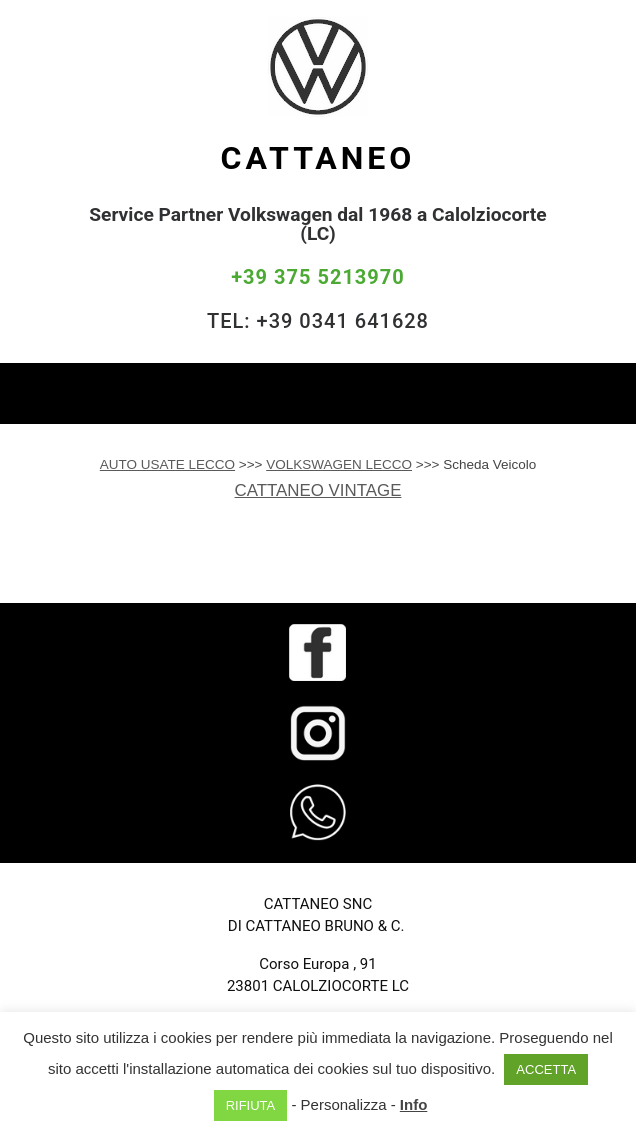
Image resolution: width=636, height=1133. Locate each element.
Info (414, 1104)
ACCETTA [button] (546, 1069)
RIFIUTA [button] (251, 1105)
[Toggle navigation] (606, 393)
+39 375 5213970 (318, 277)
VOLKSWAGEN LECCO (339, 464)
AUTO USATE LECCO (167, 464)
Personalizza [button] (344, 1104)
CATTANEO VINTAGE (318, 490)
